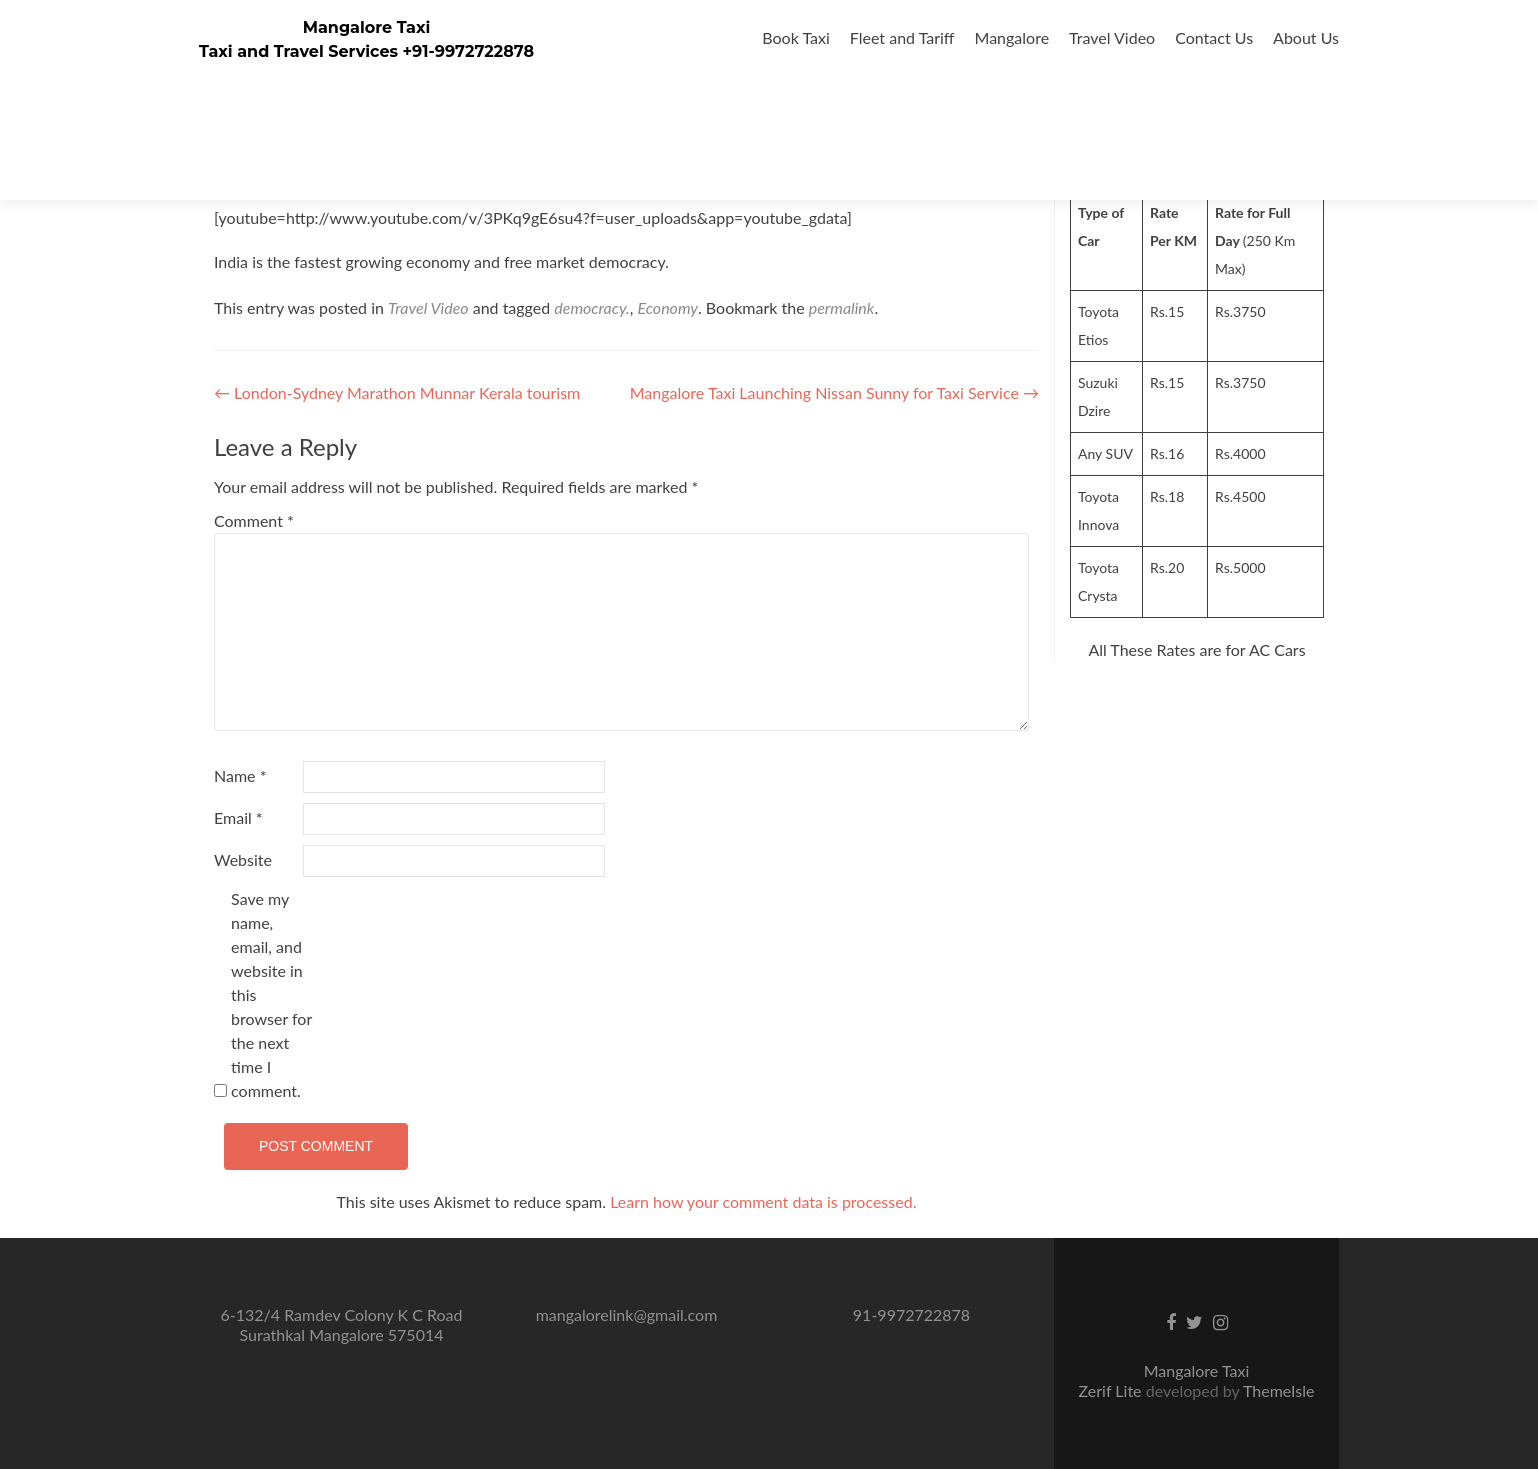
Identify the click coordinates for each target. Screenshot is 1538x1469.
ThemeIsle (1278, 1390)
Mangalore (1012, 37)
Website (243, 859)
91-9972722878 (911, 1314)
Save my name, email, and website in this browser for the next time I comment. (271, 994)
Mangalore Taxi (367, 27)
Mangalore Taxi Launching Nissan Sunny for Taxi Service (834, 392)
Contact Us (1214, 37)
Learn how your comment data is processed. (763, 1201)
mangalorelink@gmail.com (627, 1314)
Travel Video (1112, 37)
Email (238, 817)
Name (240, 775)
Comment (254, 520)
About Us (1306, 37)
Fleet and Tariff (902, 37)
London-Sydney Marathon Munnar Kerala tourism (397, 392)
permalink (842, 307)
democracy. (591, 307)
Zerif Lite (1112, 1390)
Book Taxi (796, 37)
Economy (668, 307)
